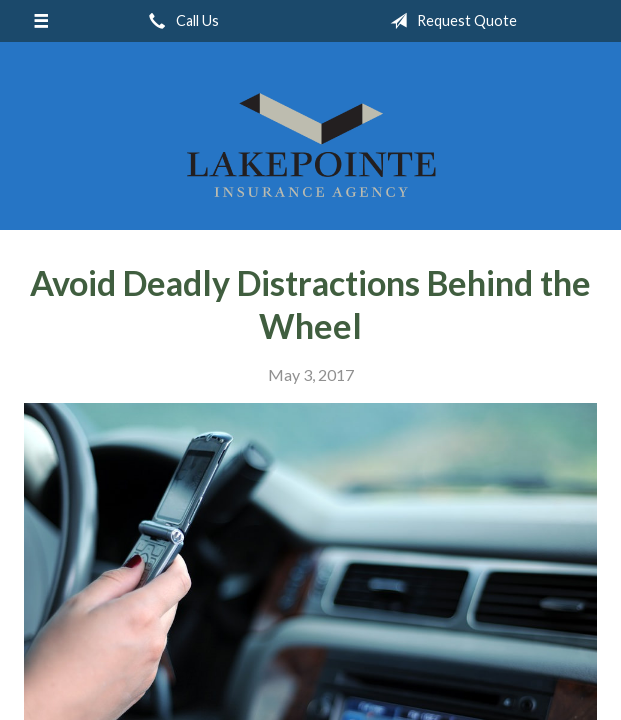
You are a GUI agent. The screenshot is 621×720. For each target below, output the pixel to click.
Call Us (180, 21)
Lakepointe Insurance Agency (311, 145)
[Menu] (40, 21)
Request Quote (449, 21)
